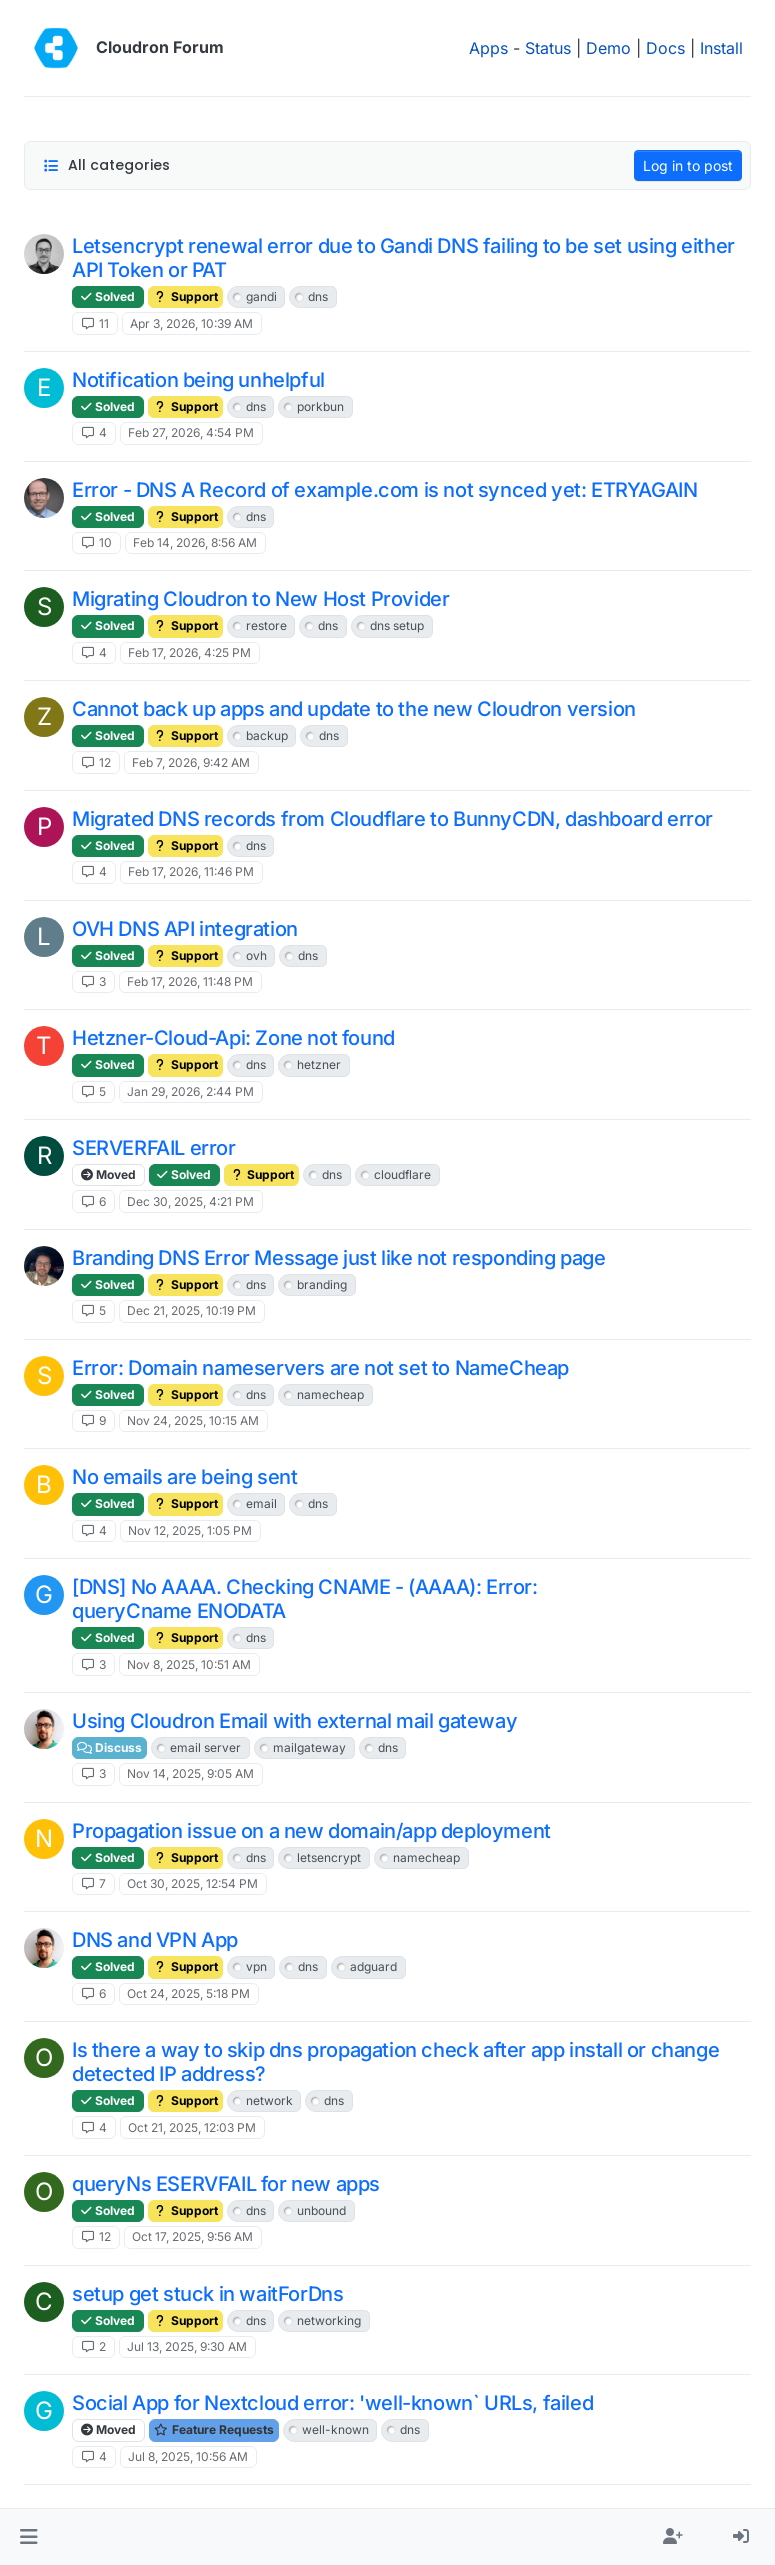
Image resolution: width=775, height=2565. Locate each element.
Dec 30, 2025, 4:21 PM (190, 1201)
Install (721, 48)
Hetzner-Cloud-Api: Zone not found (233, 1038)
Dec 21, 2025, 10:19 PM (191, 1310)
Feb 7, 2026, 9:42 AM (191, 762)
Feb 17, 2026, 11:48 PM (190, 981)
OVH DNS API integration (185, 929)
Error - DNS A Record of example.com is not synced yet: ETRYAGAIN (384, 490)
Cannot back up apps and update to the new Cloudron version (354, 709)
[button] (28, 2537)
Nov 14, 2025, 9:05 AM (190, 1773)
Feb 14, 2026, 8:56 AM (195, 542)
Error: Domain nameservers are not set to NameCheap (320, 1368)
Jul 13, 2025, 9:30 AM (187, 2346)
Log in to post (688, 165)
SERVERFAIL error (154, 1148)
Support (185, 296)
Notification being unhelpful (198, 380)
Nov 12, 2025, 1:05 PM (190, 1530)
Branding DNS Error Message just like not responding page (339, 1258)
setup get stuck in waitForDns (207, 2294)
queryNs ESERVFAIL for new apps (226, 2184)
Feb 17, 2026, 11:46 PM (191, 871)
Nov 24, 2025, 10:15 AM (193, 1420)
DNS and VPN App (155, 1940)
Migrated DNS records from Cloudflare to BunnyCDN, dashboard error (392, 819)
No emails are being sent (184, 1477)
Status (548, 48)
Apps (488, 48)
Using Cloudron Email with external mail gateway (294, 1721)
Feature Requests (214, 2429)
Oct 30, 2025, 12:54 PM (192, 1883)
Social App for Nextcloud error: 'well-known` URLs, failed (332, 2403)
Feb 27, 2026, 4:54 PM (191, 432)
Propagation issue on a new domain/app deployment (311, 1831)
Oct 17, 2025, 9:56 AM (192, 2236)
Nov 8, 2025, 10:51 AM (189, 1664)
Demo (608, 48)
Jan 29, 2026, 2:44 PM (190, 1091)
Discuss (109, 1747)
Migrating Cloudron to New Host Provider (260, 599)
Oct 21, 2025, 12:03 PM (192, 2127)
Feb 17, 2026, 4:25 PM (189, 652)
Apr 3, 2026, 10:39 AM (191, 323)
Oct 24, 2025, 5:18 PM (188, 1993)
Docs (665, 48)
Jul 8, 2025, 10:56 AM (188, 2456)
